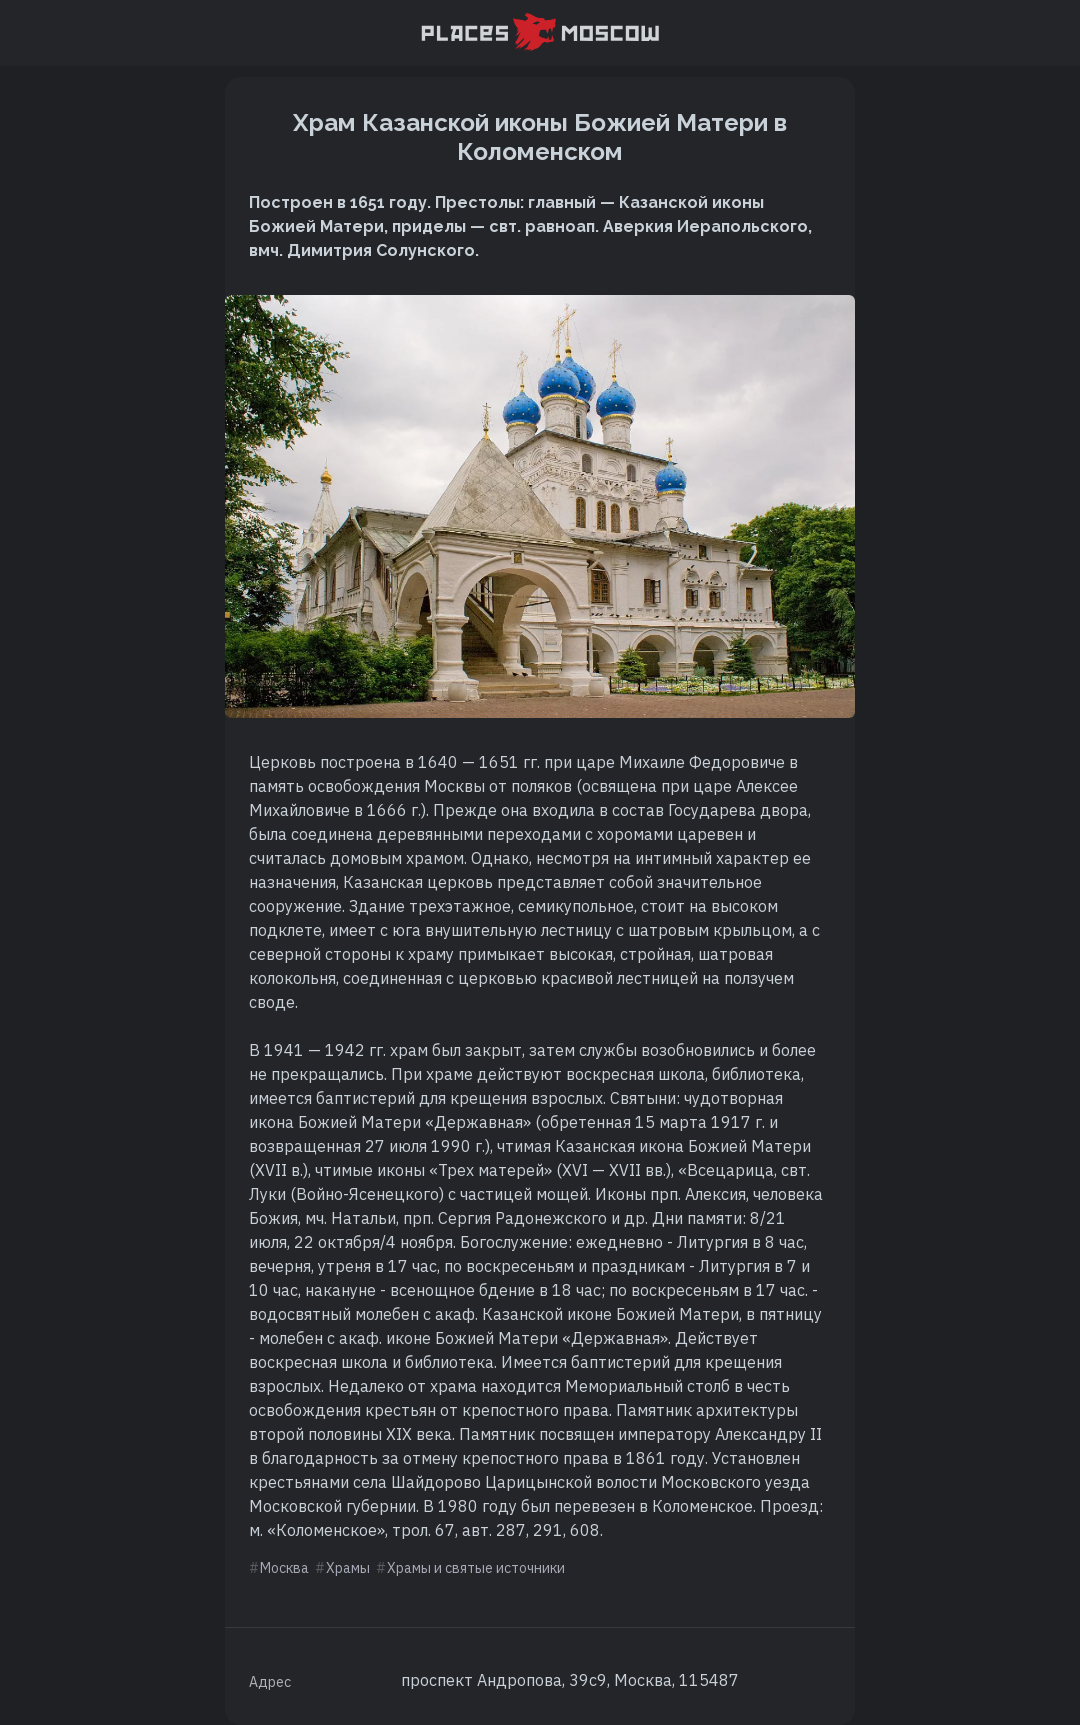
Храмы (348, 1568)
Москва (284, 1568)
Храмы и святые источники (476, 1568)
